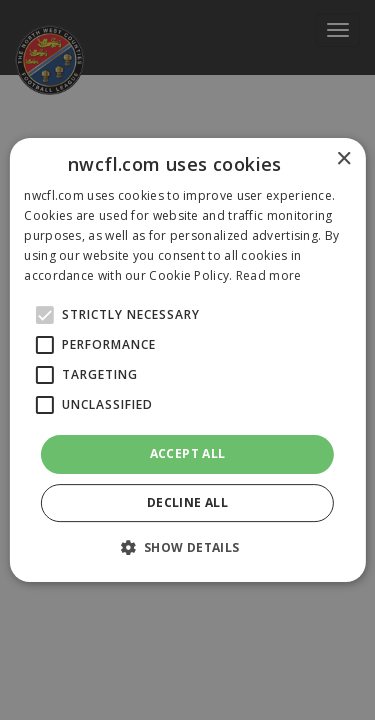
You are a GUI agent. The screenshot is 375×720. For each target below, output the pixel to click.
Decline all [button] (187, 502)
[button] (187, 547)
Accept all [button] (188, 453)
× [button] (343, 159)
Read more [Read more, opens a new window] (269, 275)
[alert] (187, 360)
